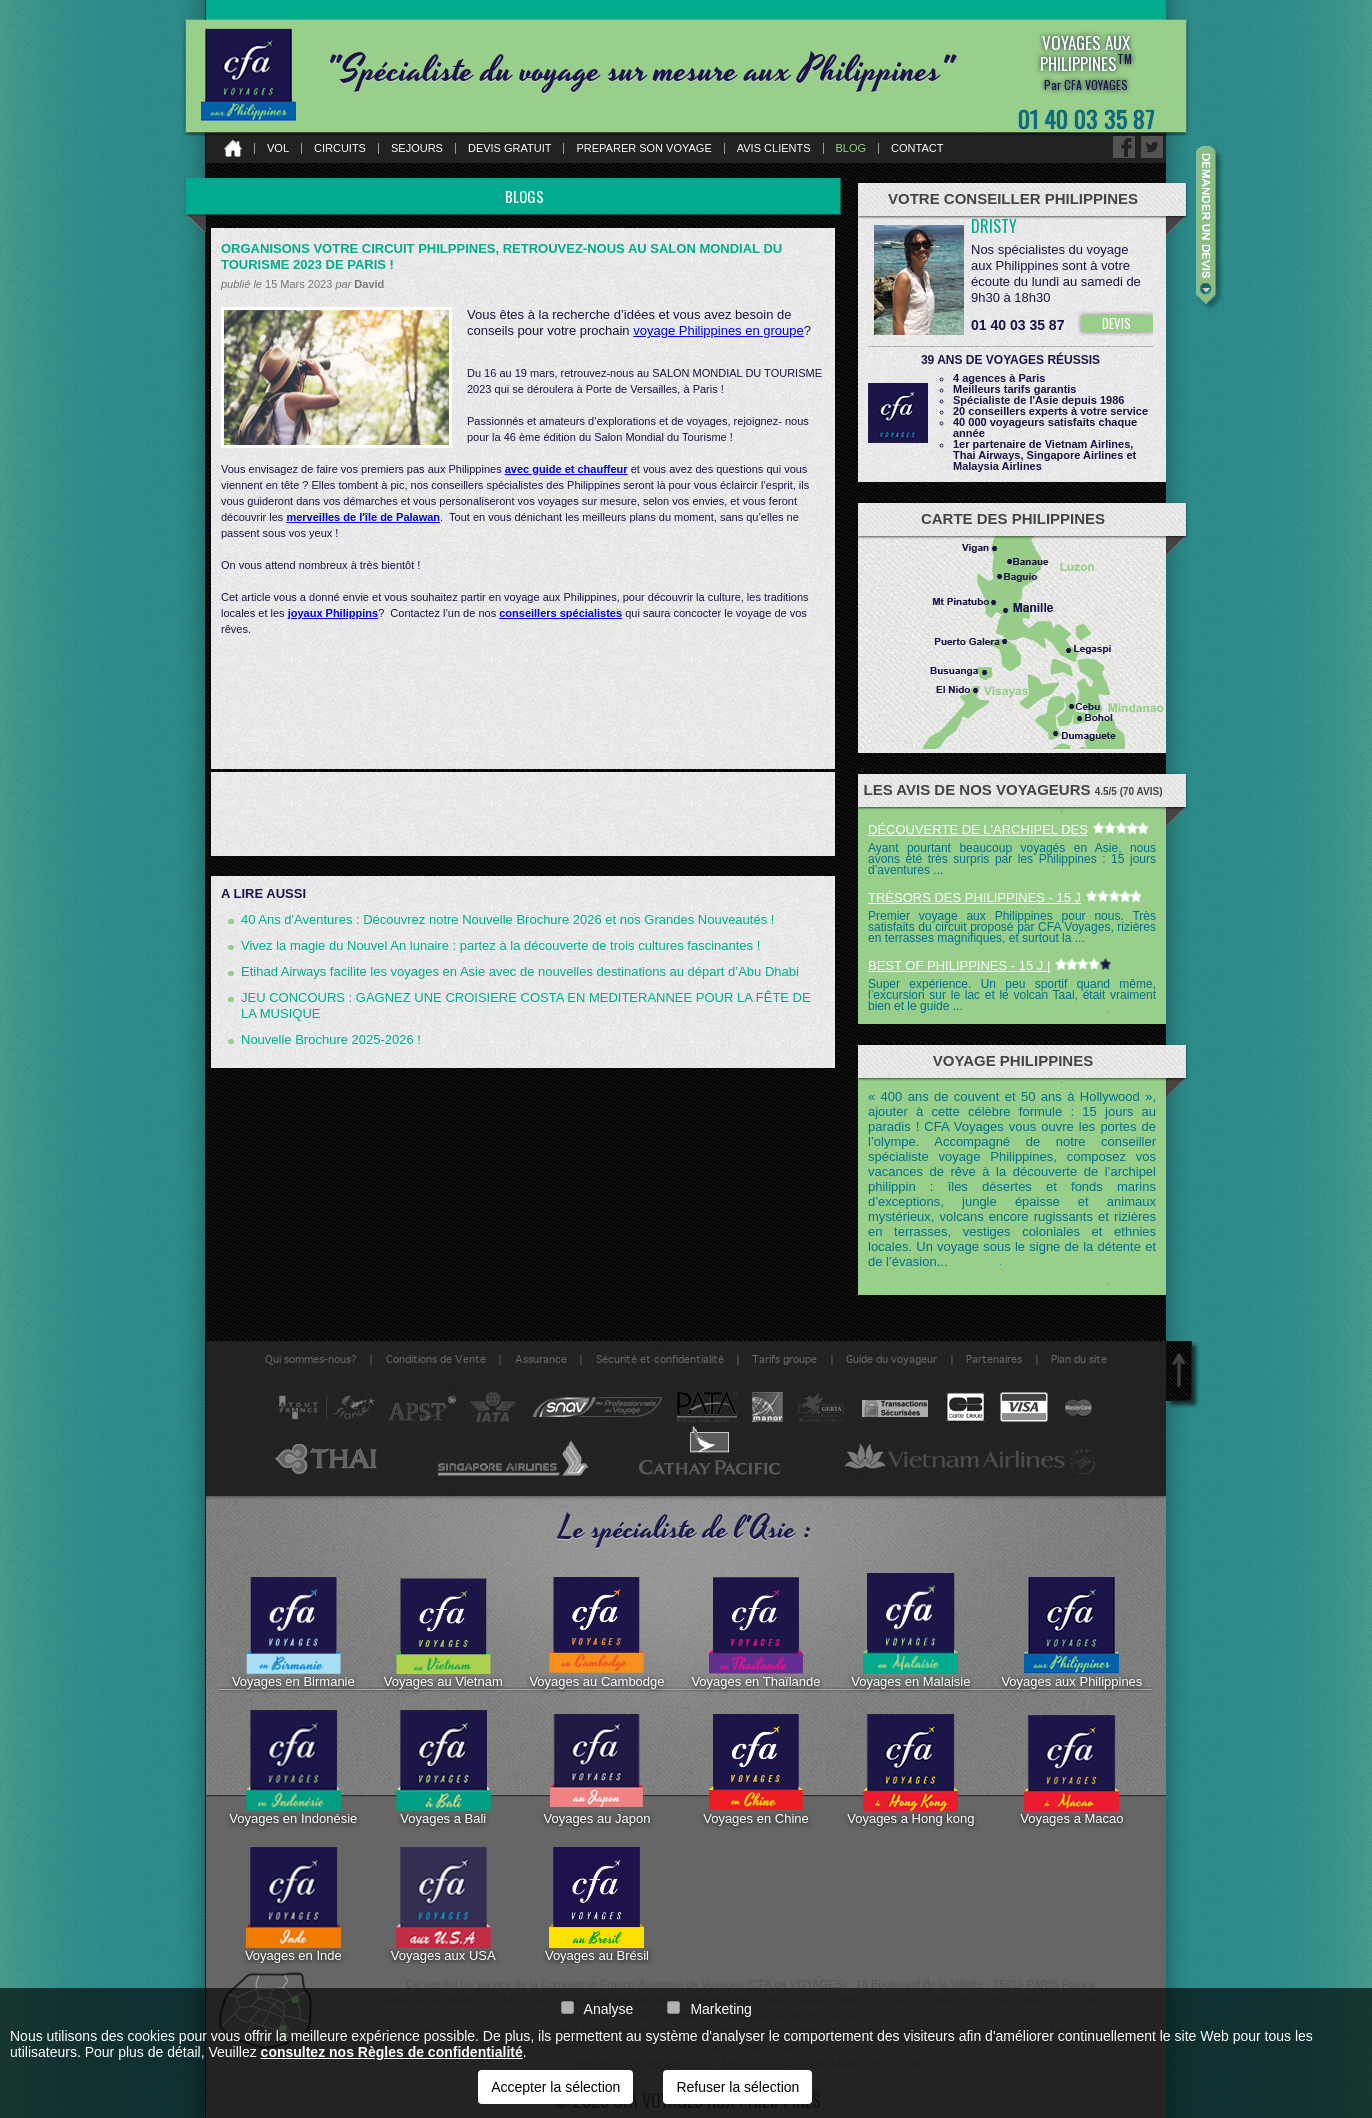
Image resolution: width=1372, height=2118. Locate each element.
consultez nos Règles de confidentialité (392, 2052)
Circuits (340, 148)
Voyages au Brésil (597, 1905)
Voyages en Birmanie (293, 1631)
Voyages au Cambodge (596, 1631)
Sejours (417, 148)
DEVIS (1116, 323)
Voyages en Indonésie (293, 1768)
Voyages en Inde (293, 1905)
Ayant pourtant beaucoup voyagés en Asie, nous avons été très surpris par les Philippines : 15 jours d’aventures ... (1012, 859)
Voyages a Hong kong (910, 1768)
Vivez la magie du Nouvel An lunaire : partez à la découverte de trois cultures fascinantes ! (500, 945)
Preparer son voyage (643, 148)
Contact (917, 148)
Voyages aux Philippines (1071, 1631)
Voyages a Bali (443, 1768)
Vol (278, 148)
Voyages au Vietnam (443, 1631)
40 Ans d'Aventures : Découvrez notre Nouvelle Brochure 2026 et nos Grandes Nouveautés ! (507, 919)
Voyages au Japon (596, 1768)
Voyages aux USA (443, 1905)
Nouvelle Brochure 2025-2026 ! (331, 1039)
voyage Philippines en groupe (718, 330)
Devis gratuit (510, 148)
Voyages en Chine (756, 1768)
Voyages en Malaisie (910, 1631)
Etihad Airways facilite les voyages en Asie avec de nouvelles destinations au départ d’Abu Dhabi (520, 971)
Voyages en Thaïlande (755, 1631)
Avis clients (774, 148)
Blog (851, 148)
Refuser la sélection (737, 2087)
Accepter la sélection (555, 2087)
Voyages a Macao (1071, 1768)
